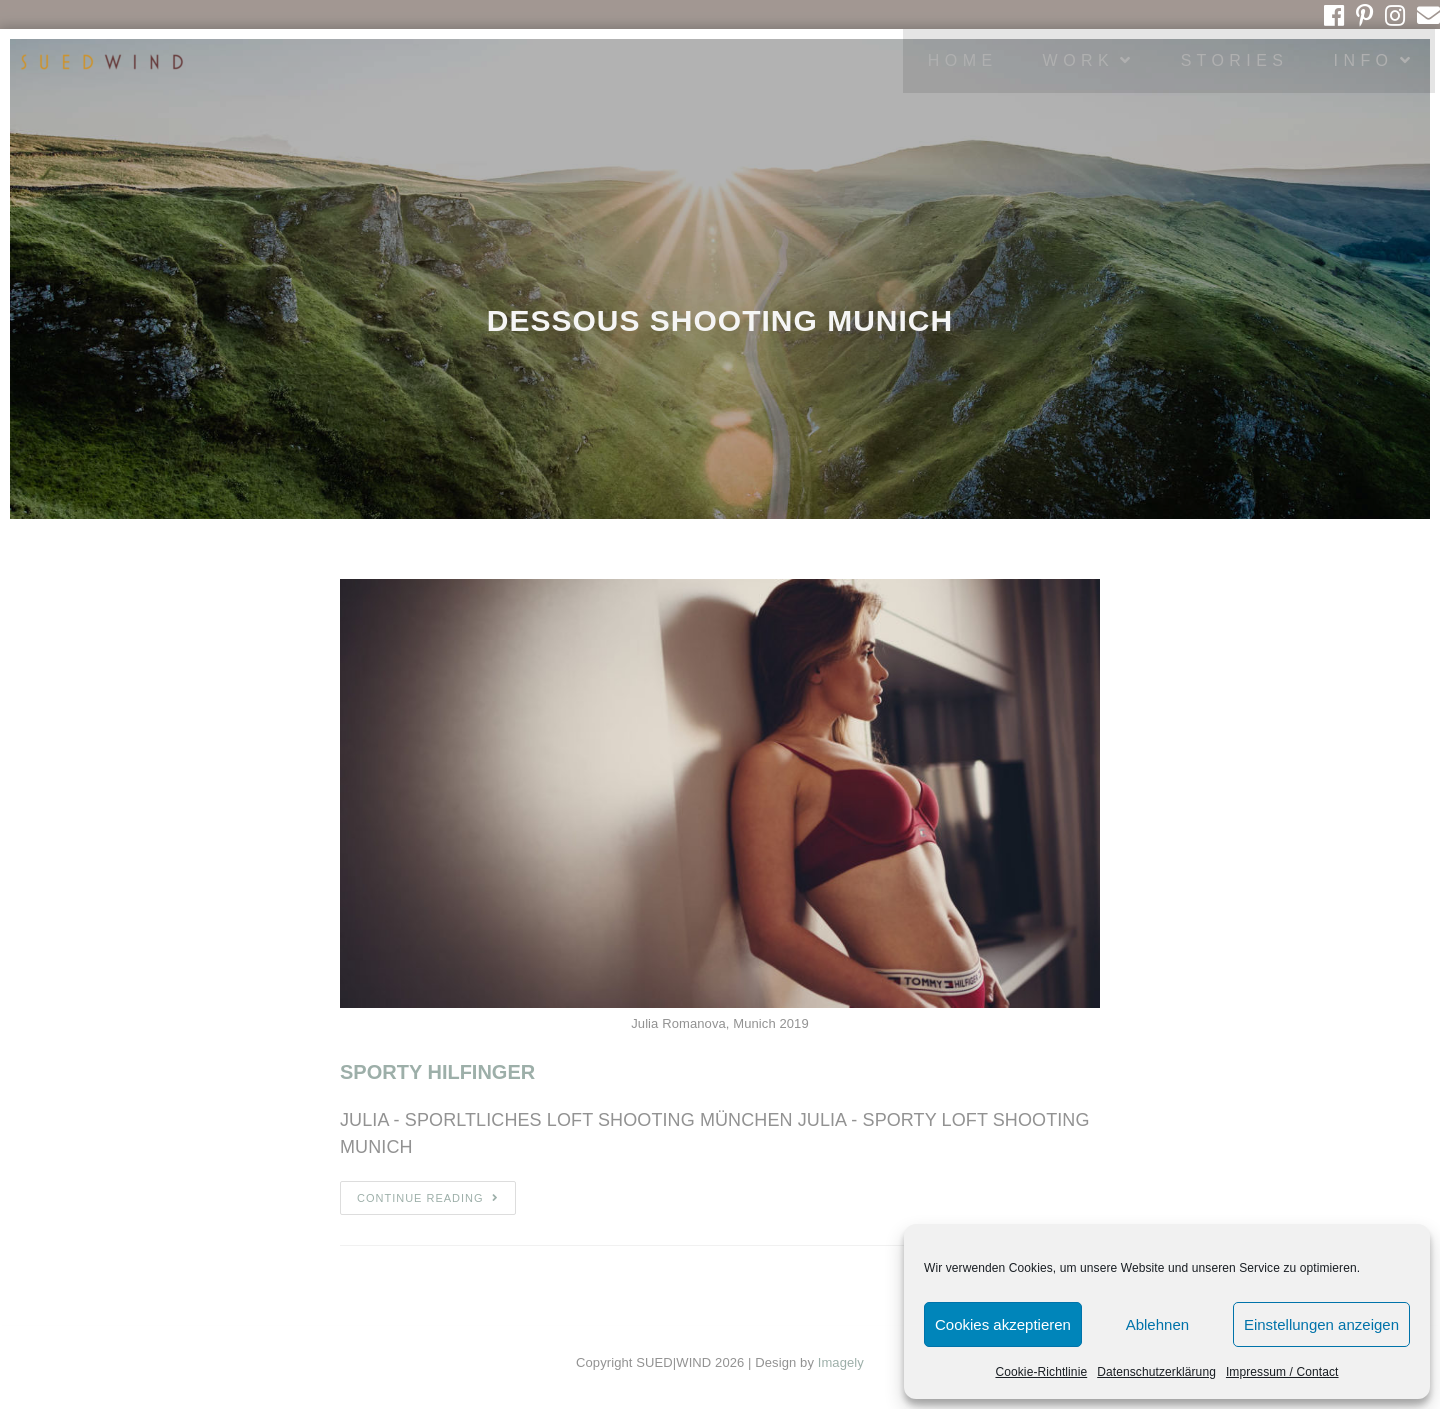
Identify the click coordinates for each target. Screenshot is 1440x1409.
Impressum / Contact (1282, 1372)
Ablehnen (1157, 1324)
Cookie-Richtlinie (1041, 1372)
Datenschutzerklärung (1156, 1372)
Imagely (841, 1362)
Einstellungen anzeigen (1321, 1324)
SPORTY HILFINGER (437, 1072)
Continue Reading (428, 1198)
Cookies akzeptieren (1003, 1324)
